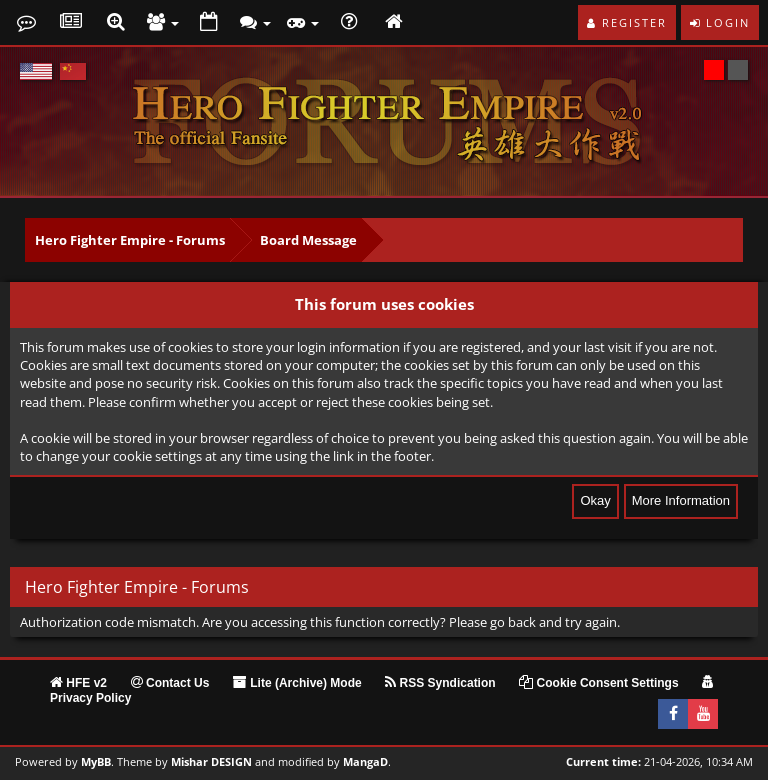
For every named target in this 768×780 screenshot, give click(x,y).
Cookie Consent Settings (598, 683)
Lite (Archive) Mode (297, 683)
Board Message (308, 240)
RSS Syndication (440, 683)
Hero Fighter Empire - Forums (130, 240)
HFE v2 (78, 683)
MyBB (96, 762)
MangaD (365, 762)
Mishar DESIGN (211, 762)
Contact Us (170, 683)
